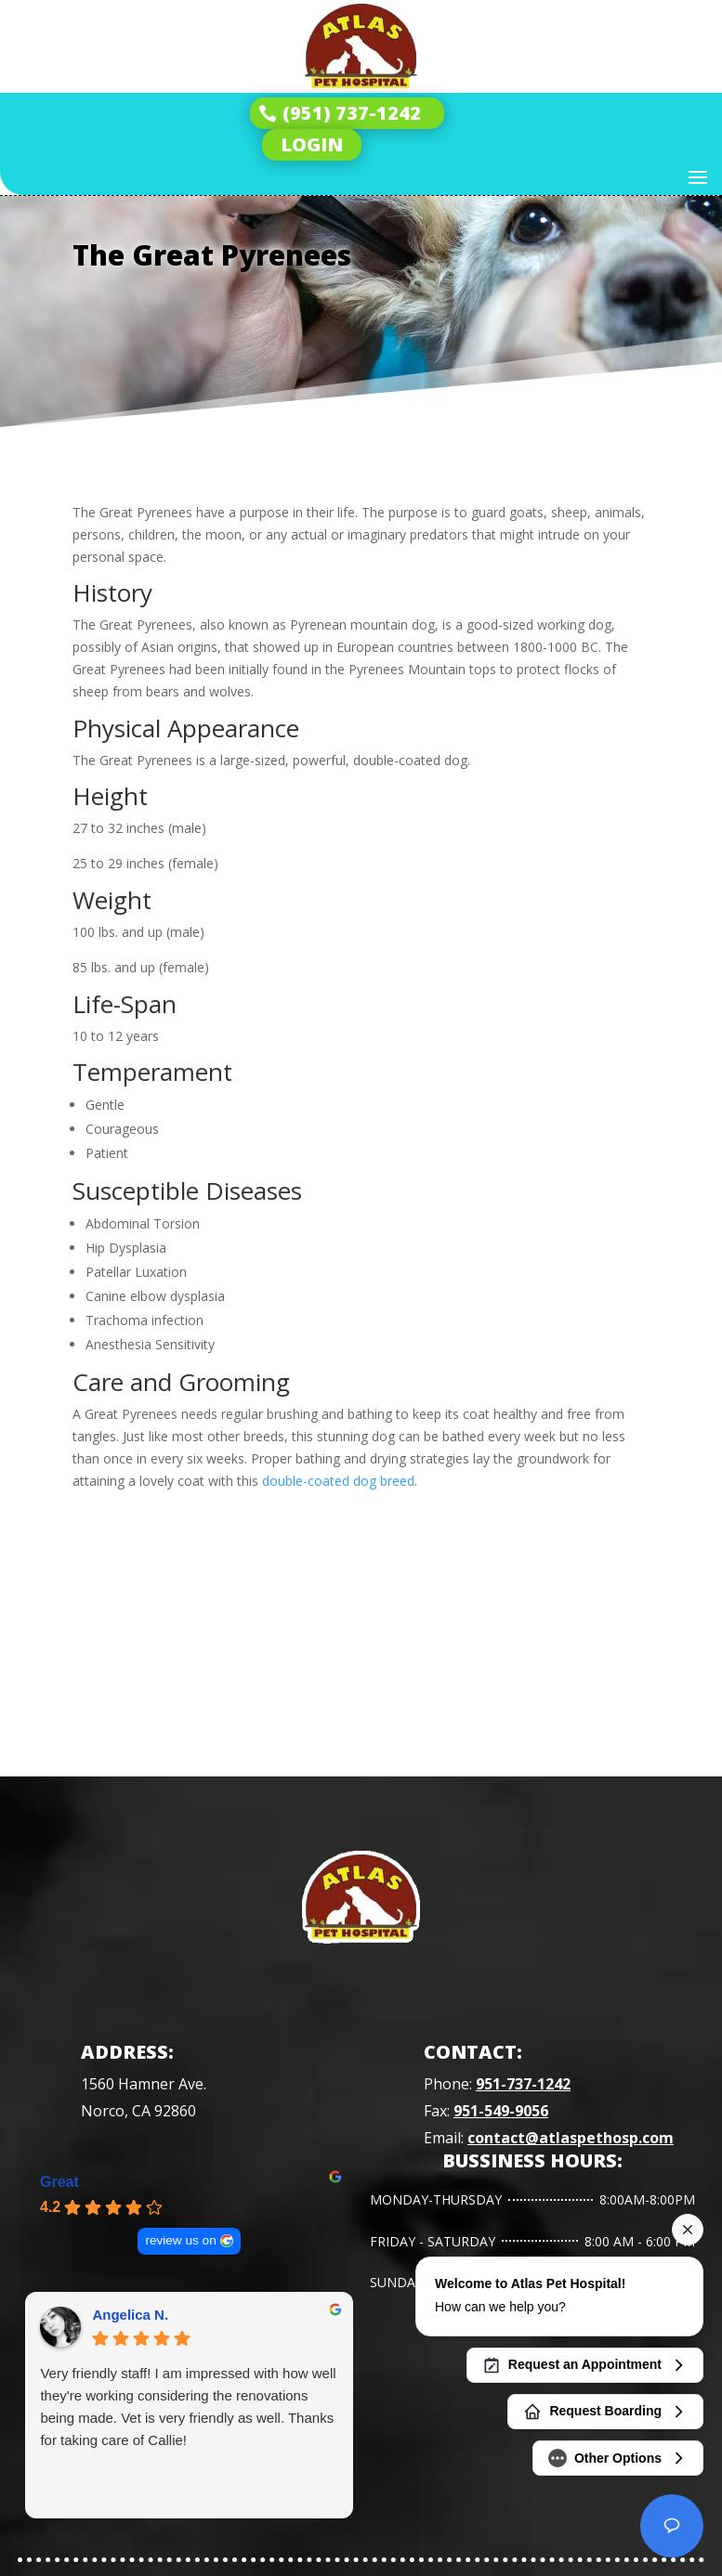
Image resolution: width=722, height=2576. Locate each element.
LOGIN (312, 144)
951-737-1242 (523, 2084)
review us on (181, 2240)
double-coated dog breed (338, 1481)
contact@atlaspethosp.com (570, 2137)
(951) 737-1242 (351, 112)
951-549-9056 (500, 2111)
